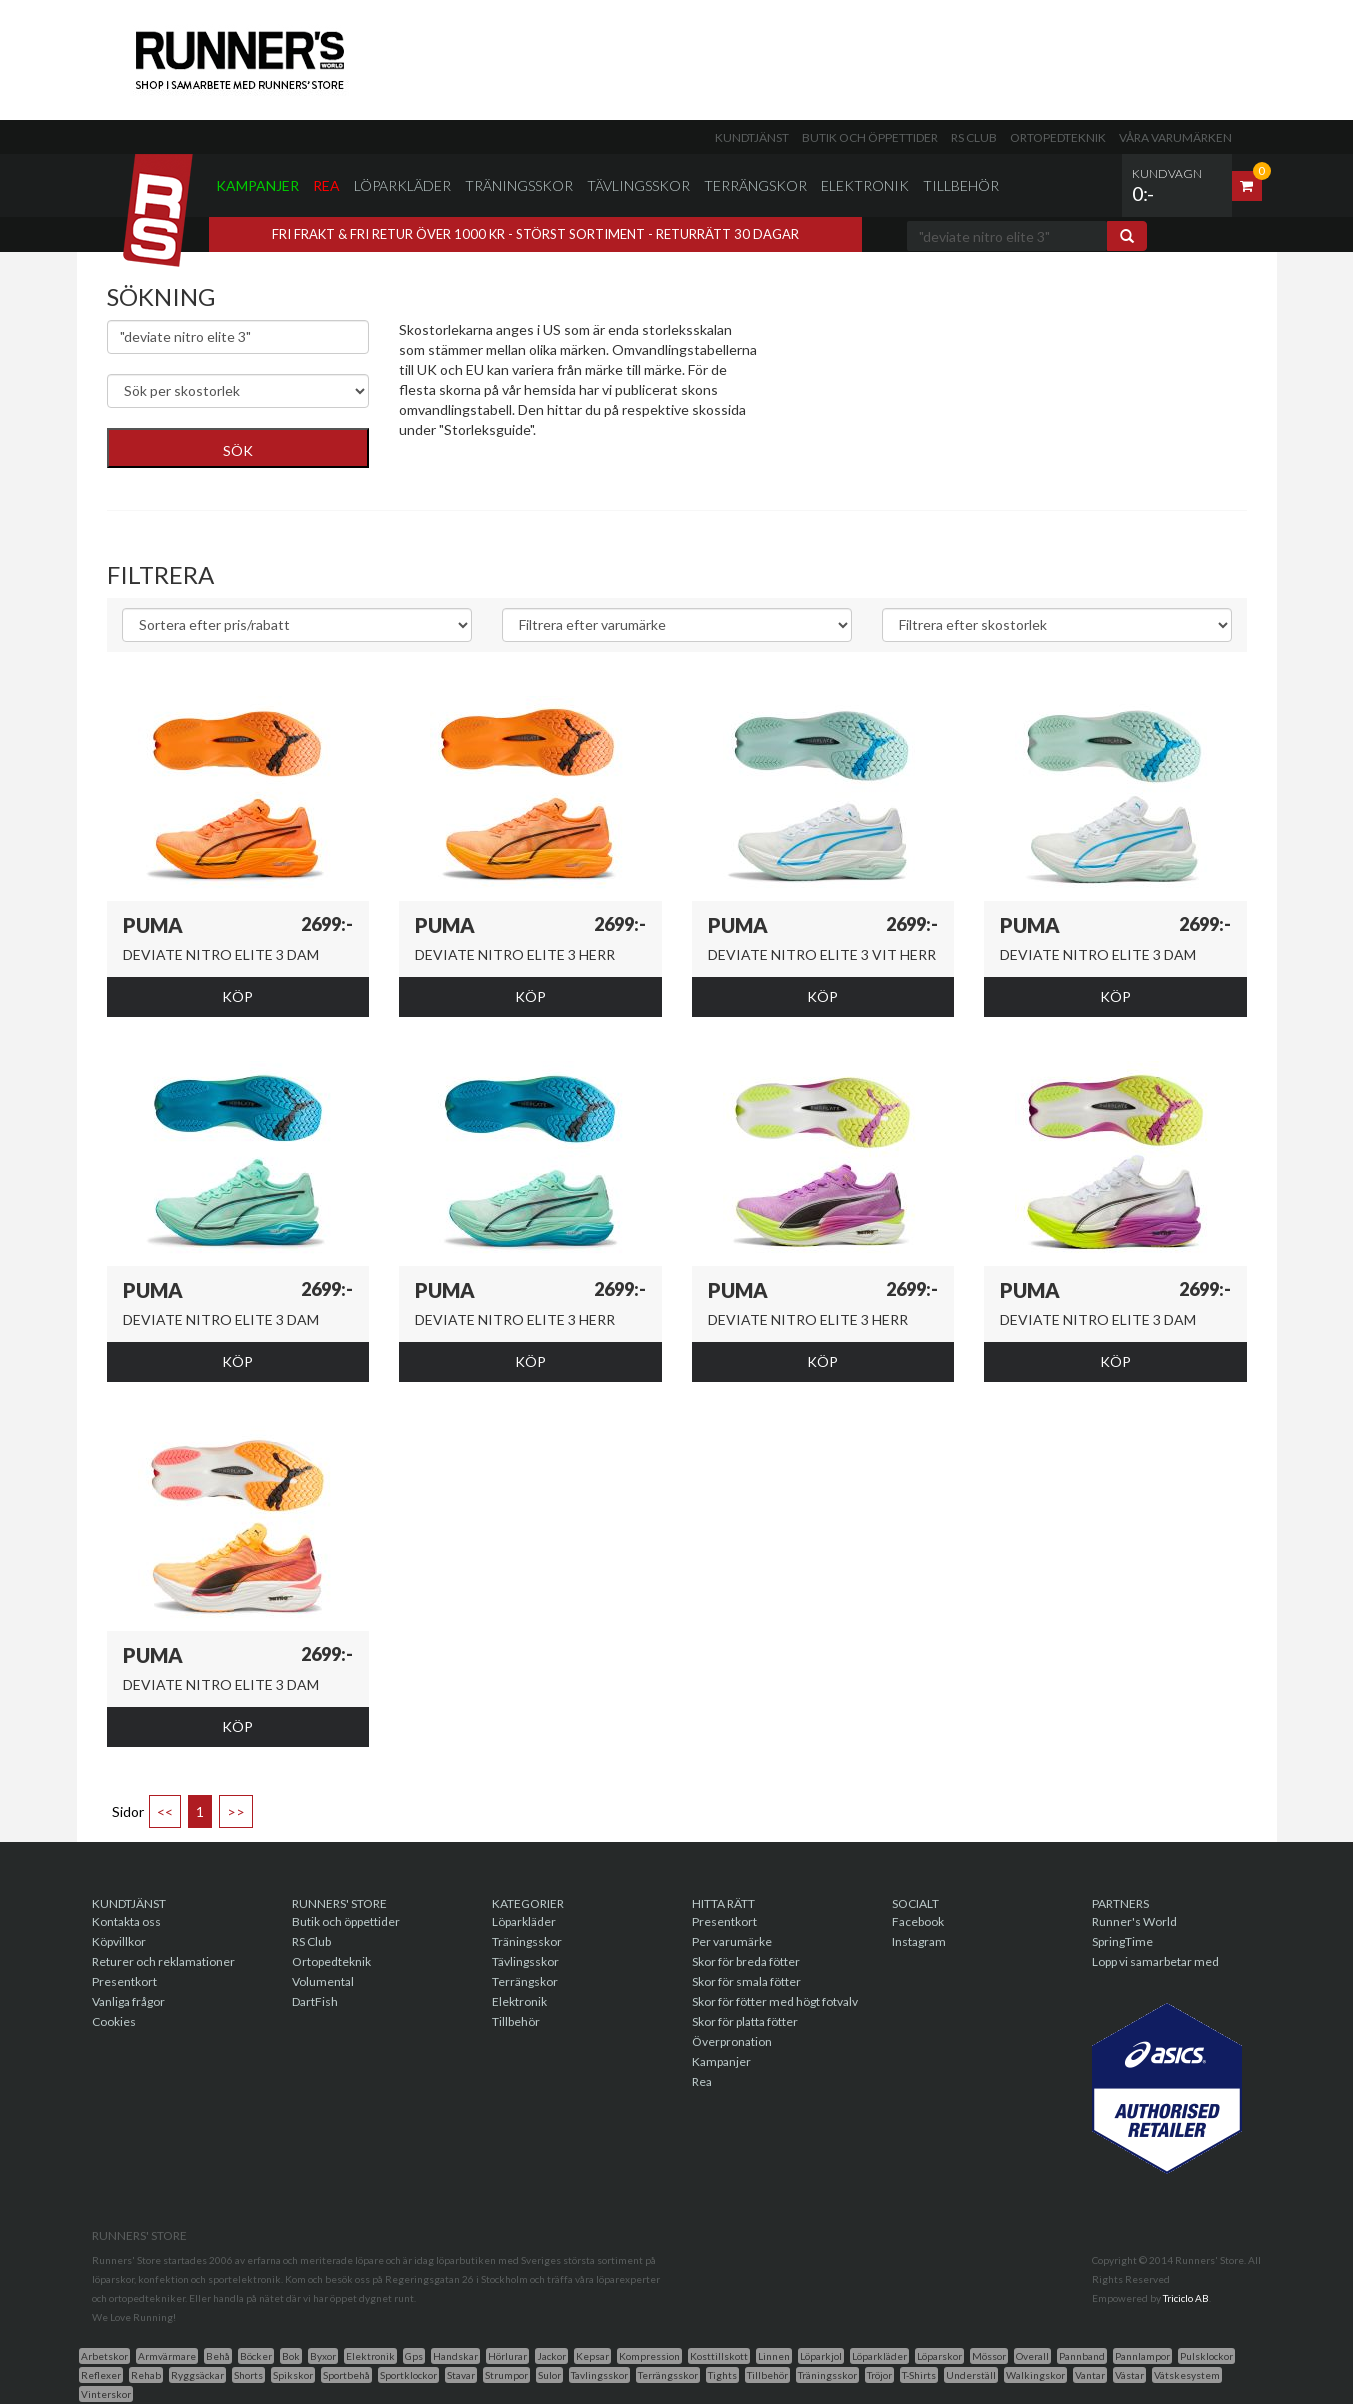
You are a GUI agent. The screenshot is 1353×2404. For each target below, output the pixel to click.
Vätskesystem (1187, 2375)
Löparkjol (821, 2356)
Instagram (919, 1941)
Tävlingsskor (638, 185)
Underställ (971, 2375)
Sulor (549, 2375)
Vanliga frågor (128, 2001)
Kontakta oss (126, 1921)
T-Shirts (919, 2375)
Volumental (323, 1981)
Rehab (146, 2375)
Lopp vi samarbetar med (1155, 1961)
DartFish (315, 2001)
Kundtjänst (752, 137)
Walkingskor (1035, 2375)
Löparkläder (402, 185)
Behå (218, 2356)
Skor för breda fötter (746, 1961)
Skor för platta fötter (745, 2021)
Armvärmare (167, 2356)
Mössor (989, 2356)
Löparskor (939, 2356)
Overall (1032, 2356)
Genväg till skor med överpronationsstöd (526, 459)
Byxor (323, 2356)
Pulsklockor (1206, 2356)
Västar (1129, 2375)
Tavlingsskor (599, 2375)
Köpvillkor (119, 1941)
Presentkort (124, 1981)
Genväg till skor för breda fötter (498, 479)
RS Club (974, 137)
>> (236, 1811)
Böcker (256, 2356)
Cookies (114, 2021)
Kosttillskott (719, 2356)
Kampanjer (257, 185)
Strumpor (506, 2375)
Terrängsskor (668, 2375)
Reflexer (101, 2375)
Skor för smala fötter (746, 1981)
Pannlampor (1142, 2356)
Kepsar (592, 2356)
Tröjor (879, 2375)
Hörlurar (507, 2356)
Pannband (1082, 2356)
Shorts (248, 2375)
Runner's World (1134, 1921)
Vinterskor (106, 2394)
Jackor (551, 2356)
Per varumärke (732, 1941)
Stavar (461, 2375)
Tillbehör (961, 185)
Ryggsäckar (197, 2375)
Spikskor (293, 2375)
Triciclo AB (1186, 2298)
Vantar (1090, 2375)
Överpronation (732, 2041)
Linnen (774, 2356)
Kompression (649, 2356)
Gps (414, 2356)
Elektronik (865, 185)
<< (165, 1811)
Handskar (455, 2356)
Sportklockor (408, 2375)
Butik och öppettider (870, 137)
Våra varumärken (1175, 137)
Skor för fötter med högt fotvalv (775, 2001)
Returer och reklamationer (163, 1961)
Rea (326, 185)
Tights (722, 2375)
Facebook (918, 1921)
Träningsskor (519, 185)
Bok (291, 2356)
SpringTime (1122, 1941)
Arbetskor (104, 2356)
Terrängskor (755, 185)
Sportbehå (346, 2375)
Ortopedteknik (1058, 137)
